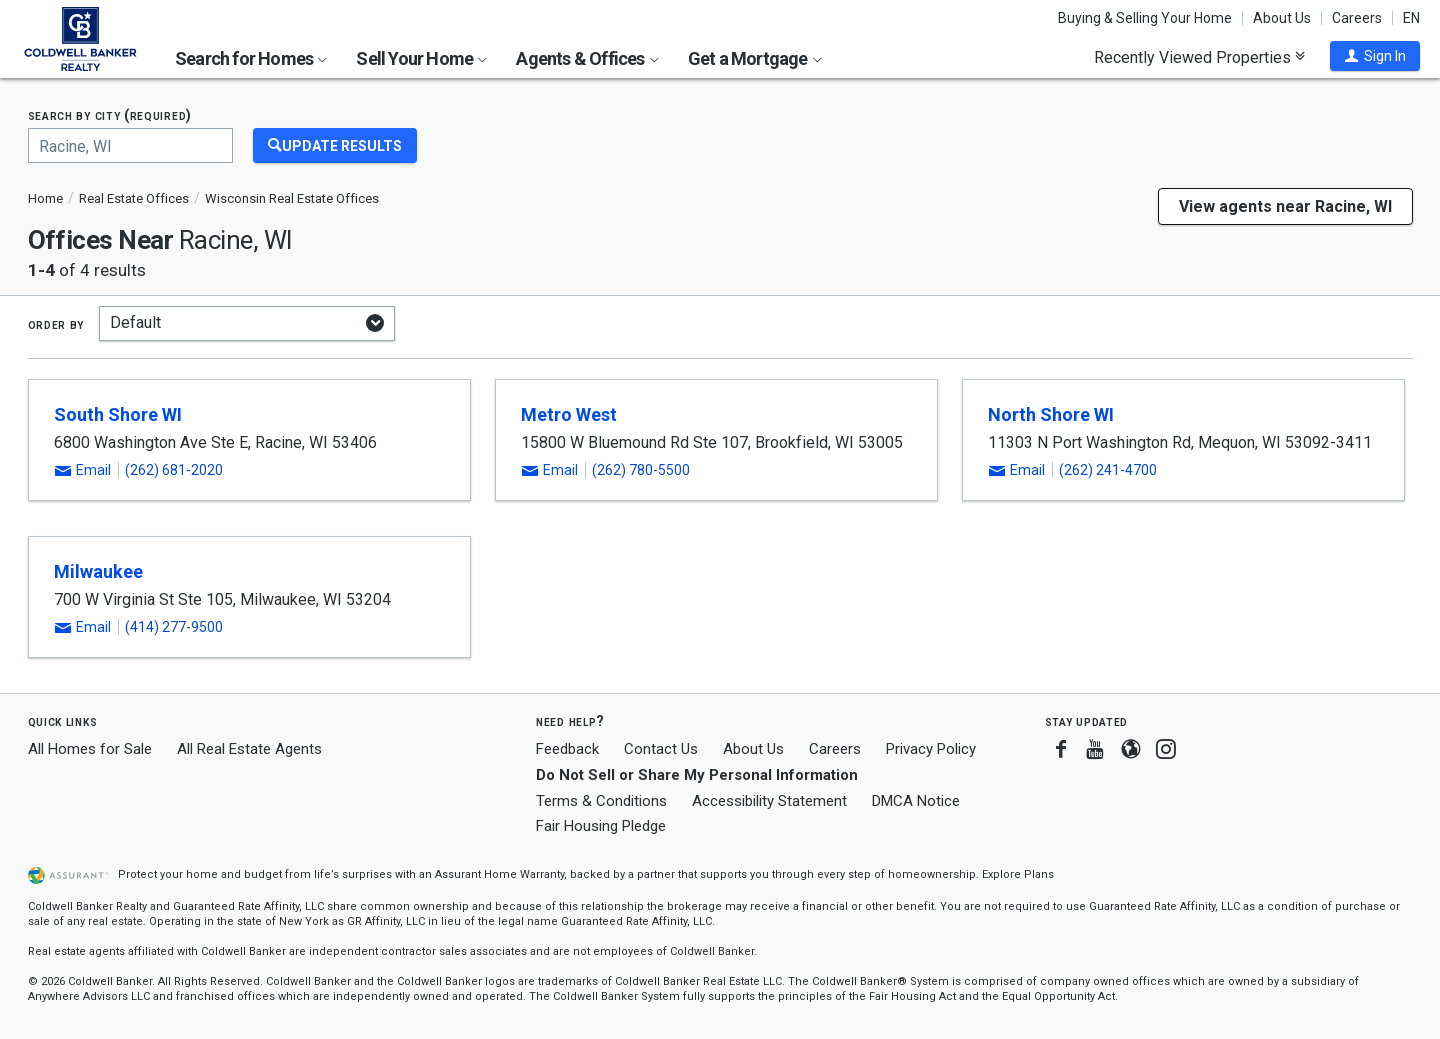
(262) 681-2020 (174, 470)
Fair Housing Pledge (601, 826)
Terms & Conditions (601, 801)
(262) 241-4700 (1108, 470)
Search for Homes (251, 58)
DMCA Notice (916, 801)
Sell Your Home (421, 58)
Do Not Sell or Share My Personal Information (697, 775)
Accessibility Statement (769, 801)
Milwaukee (98, 571)
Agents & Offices (587, 58)
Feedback (567, 749)
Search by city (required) (110, 115)
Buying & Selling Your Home (1145, 18)
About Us (1282, 18)
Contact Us (661, 749)
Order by (56, 324)
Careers (1357, 18)
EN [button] (1411, 18)
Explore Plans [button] (1018, 874)
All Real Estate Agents (249, 749)
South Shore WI (118, 414)
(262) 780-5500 (641, 470)
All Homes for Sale (90, 749)
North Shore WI (1051, 414)
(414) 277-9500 (174, 627)
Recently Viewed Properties (1199, 57)
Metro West (569, 414)
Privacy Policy (931, 749)
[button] (1375, 56)
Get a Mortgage (755, 58)
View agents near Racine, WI (1285, 206)
